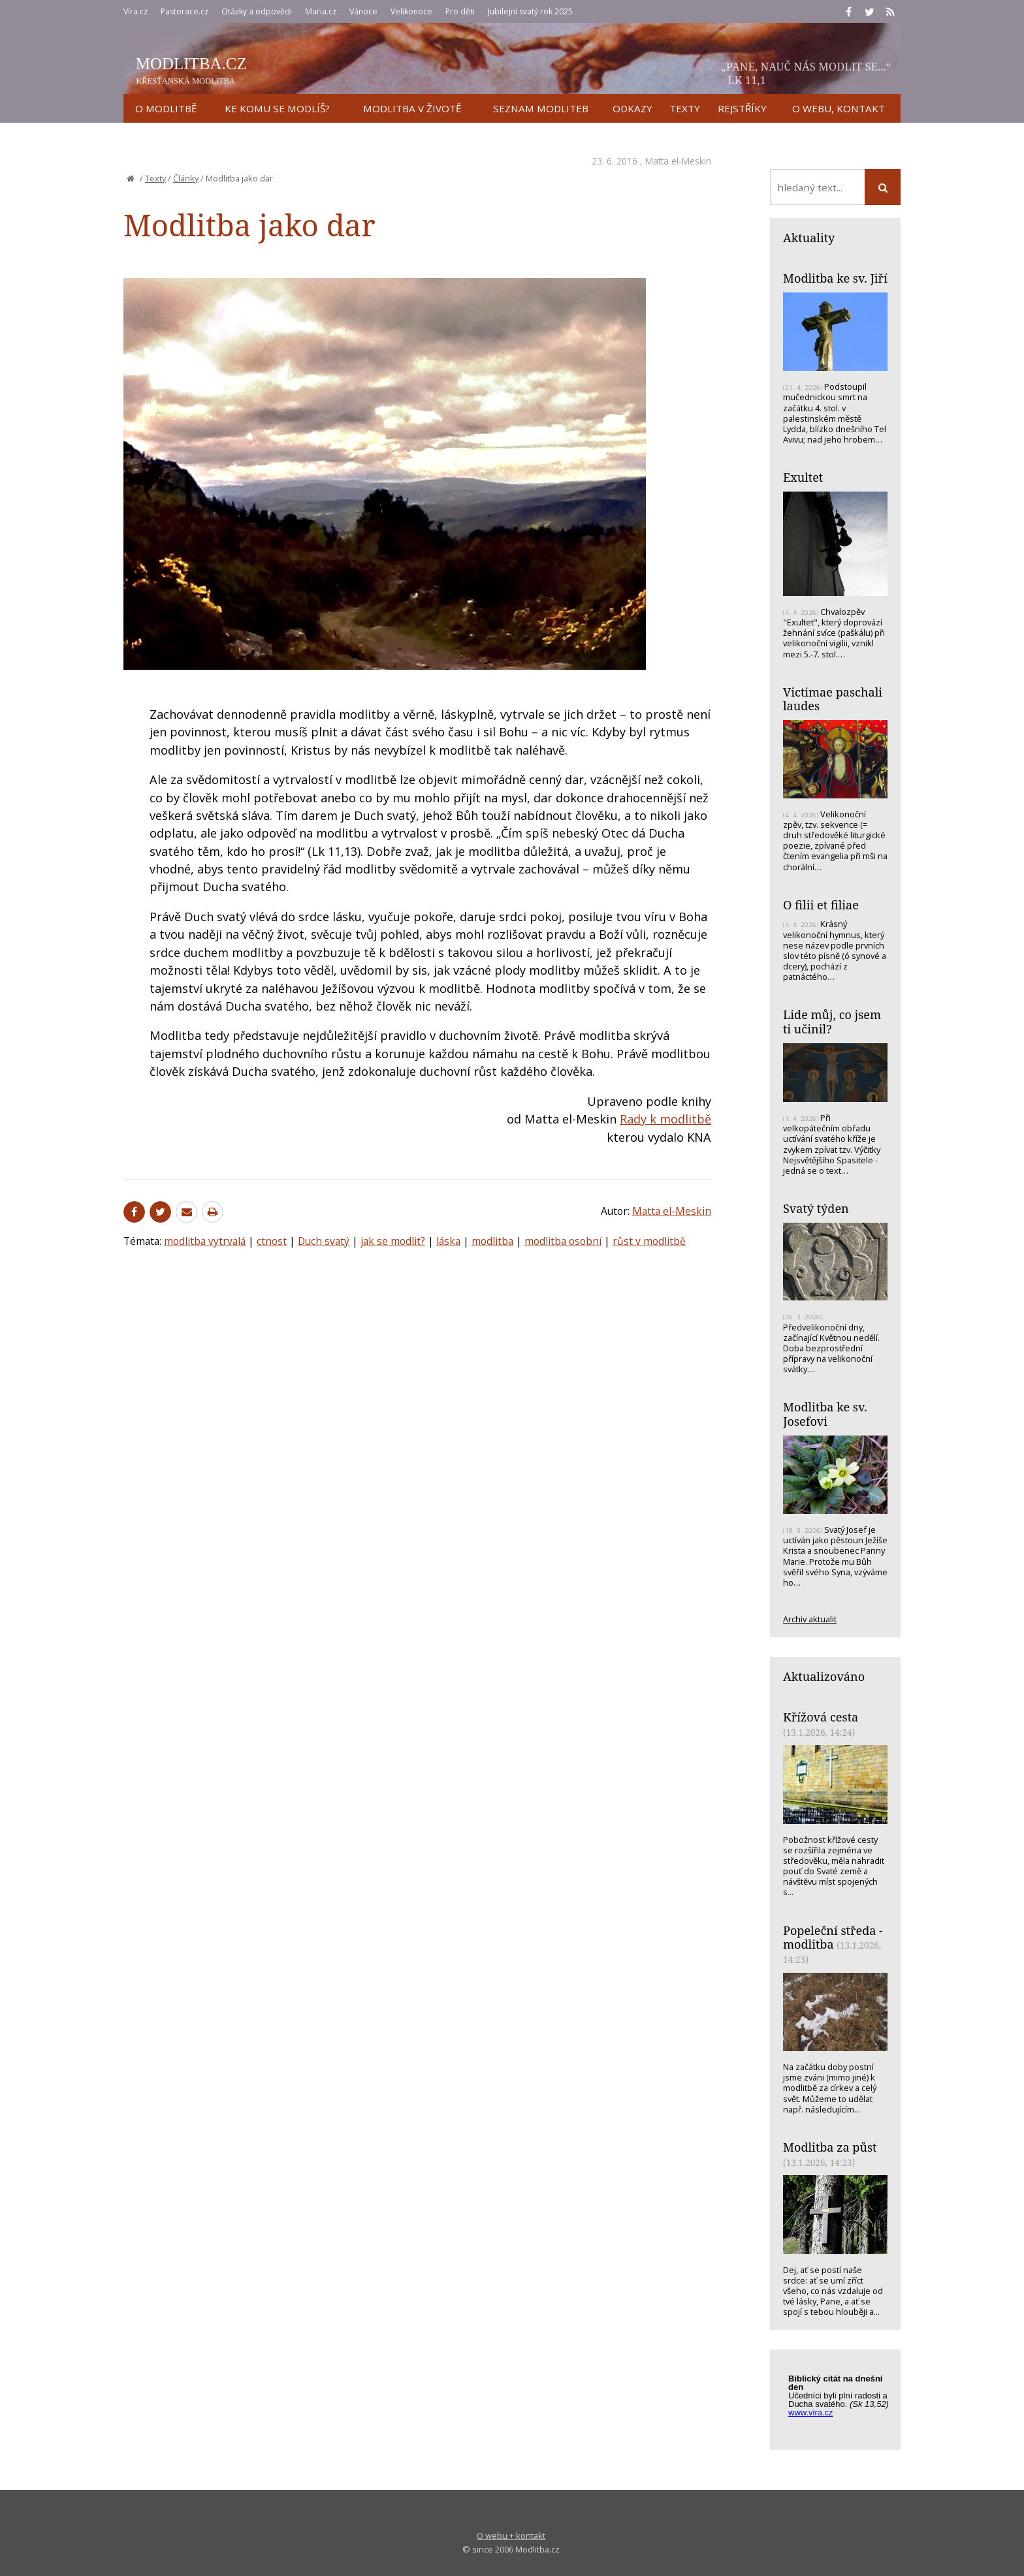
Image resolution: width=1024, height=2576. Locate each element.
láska (448, 1241)
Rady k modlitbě (665, 1119)
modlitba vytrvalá (205, 1241)
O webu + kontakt (511, 2535)
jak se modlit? (392, 1241)
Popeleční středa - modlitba (833, 1938)
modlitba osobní (562, 1241)
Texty (155, 178)
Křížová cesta (820, 1717)
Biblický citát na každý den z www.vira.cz (842, 2401)
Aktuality (809, 237)
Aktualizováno (824, 1676)
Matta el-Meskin (678, 161)
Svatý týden (816, 1208)
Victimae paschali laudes (832, 699)
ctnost (272, 1241)
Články (186, 178)
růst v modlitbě (649, 1241)
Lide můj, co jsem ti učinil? (832, 1022)
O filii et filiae (821, 905)
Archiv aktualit (810, 1619)
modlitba (492, 1241)
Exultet (803, 477)
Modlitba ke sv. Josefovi (825, 1414)
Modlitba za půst (829, 2147)
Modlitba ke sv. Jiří (835, 278)
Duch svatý (323, 1241)
